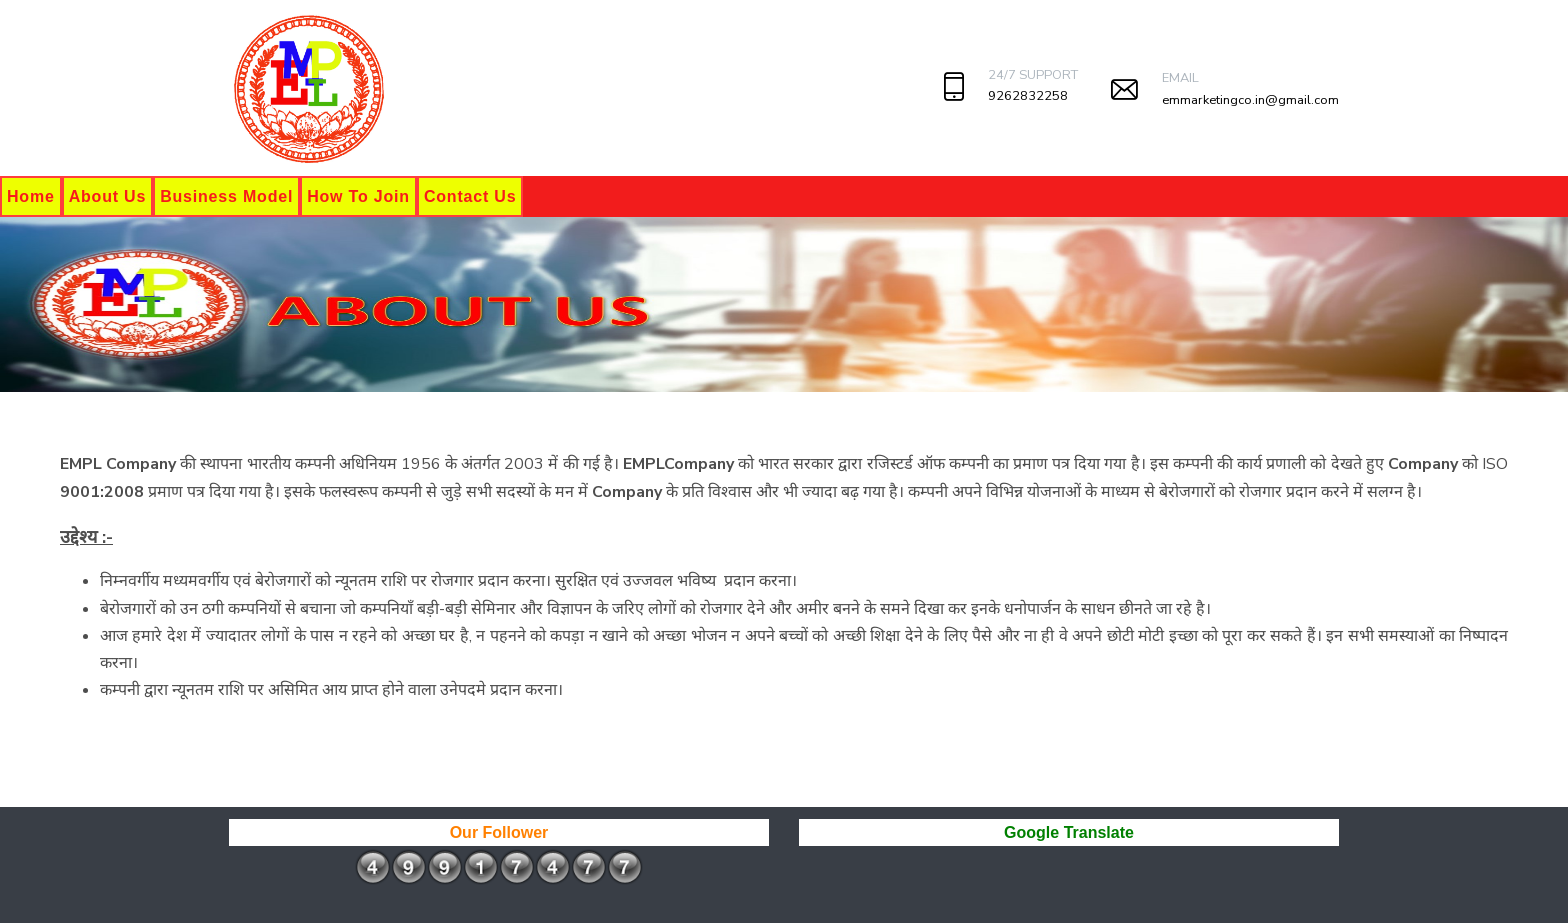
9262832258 (1028, 96)
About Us (108, 196)
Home (31, 196)
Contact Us (470, 196)
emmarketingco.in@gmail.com (1250, 100)
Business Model (226, 196)
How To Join (358, 196)
